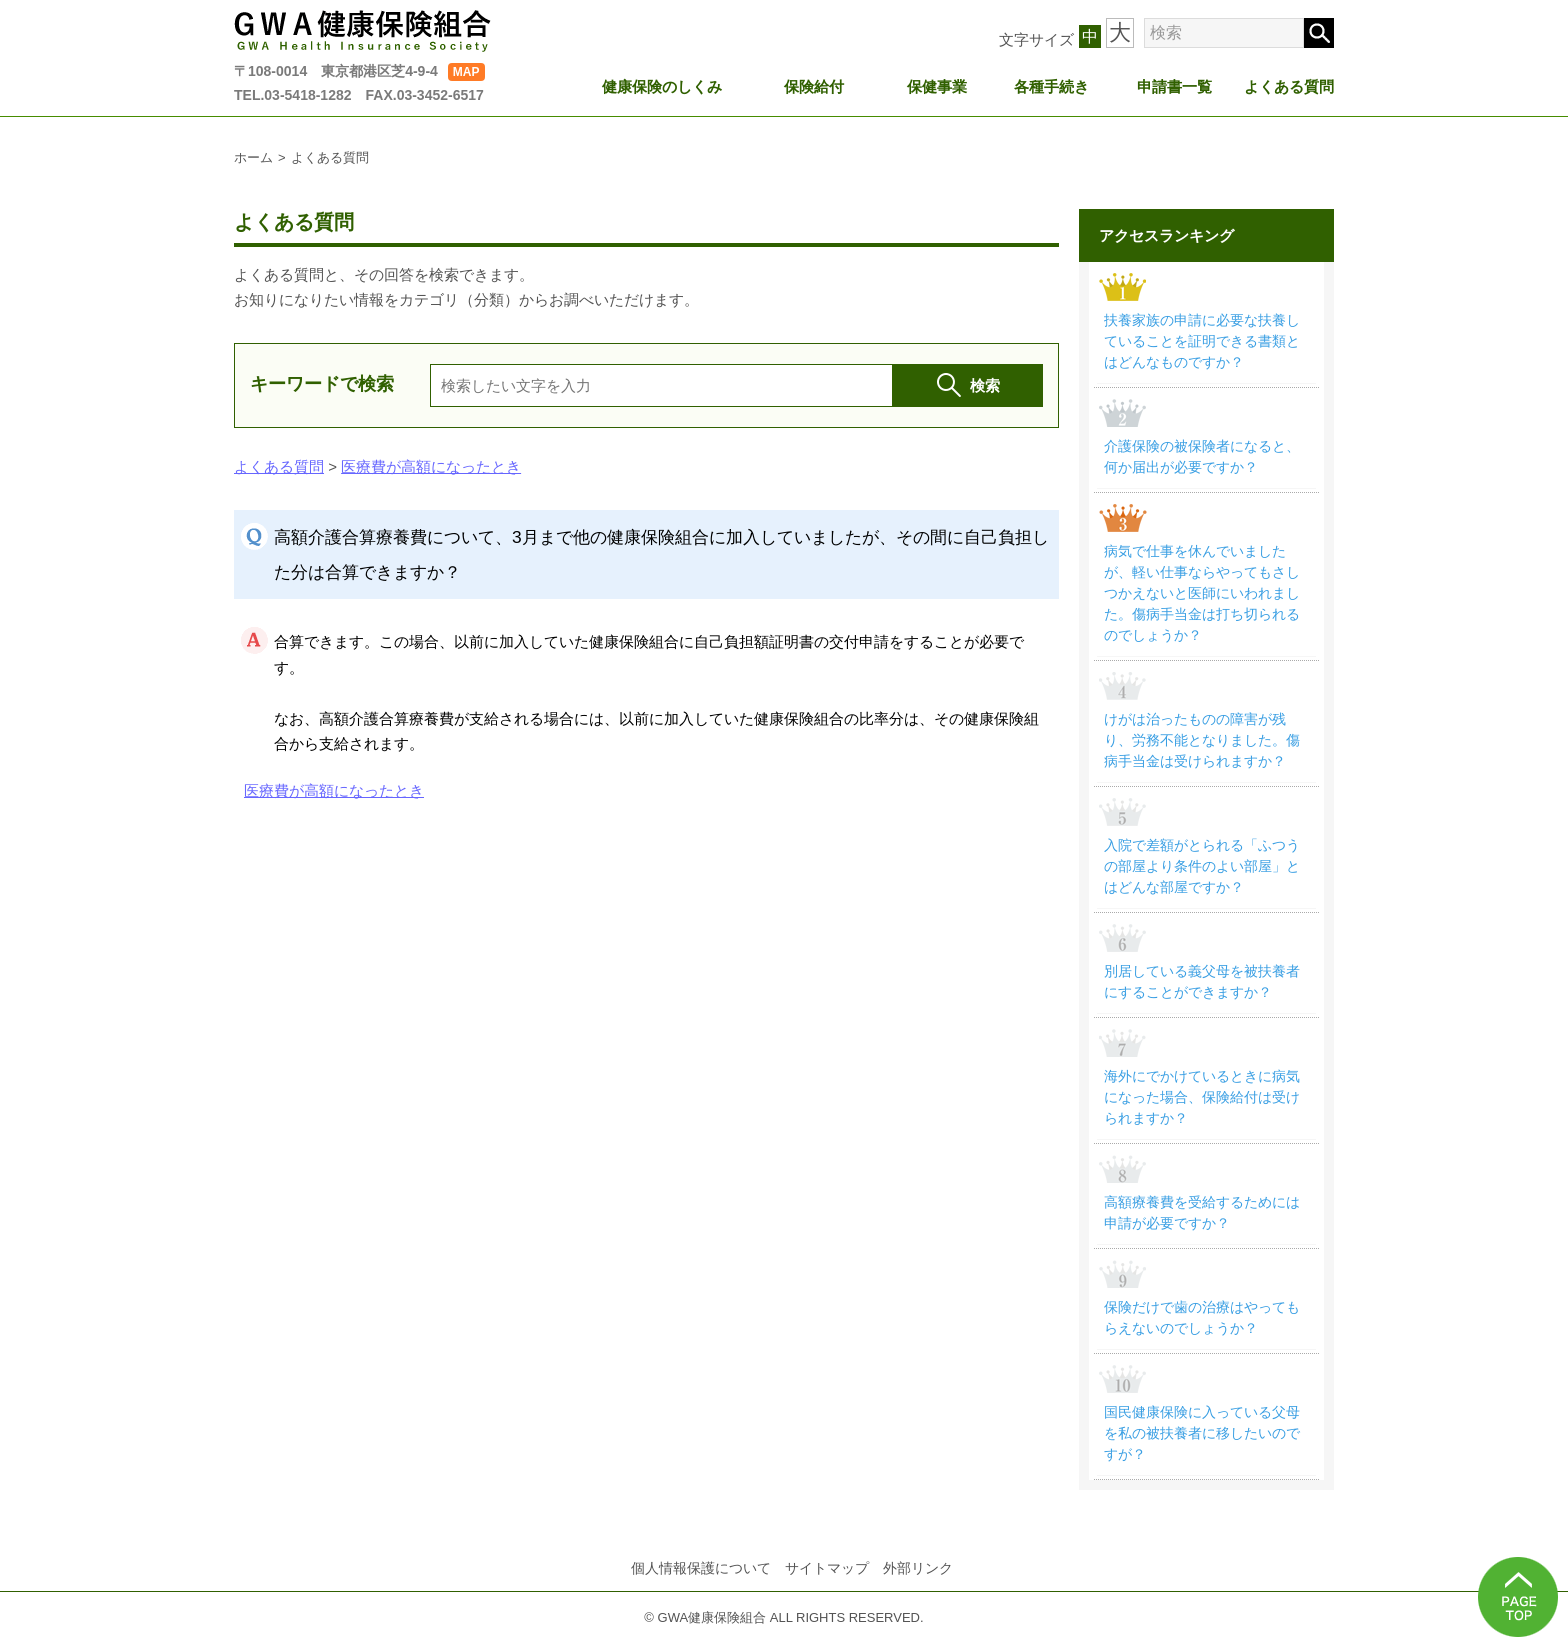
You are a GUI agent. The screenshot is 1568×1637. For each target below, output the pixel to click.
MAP (466, 72)
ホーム (253, 157)
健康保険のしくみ (662, 86)
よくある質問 (1289, 86)
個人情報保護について (701, 1568)
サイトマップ (827, 1568)
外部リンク (918, 1568)
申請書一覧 (1174, 86)
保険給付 (814, 86)
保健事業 (937, 86)
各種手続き (1051, 86)
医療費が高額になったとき (431, 466)
